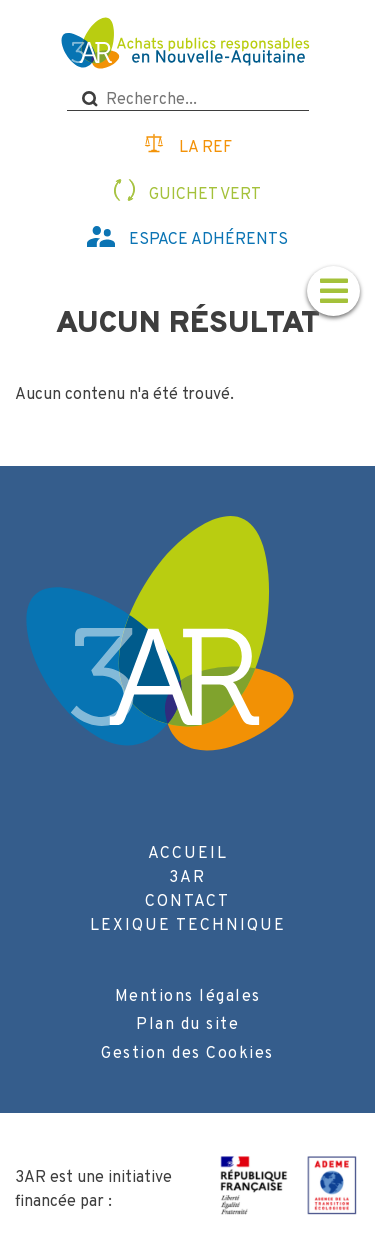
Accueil (188, 854)
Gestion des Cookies (187, 1054)
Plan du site (187, 1025)
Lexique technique (188, 926)
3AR (187, 878)
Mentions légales (188, 997)
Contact (187, 902)
